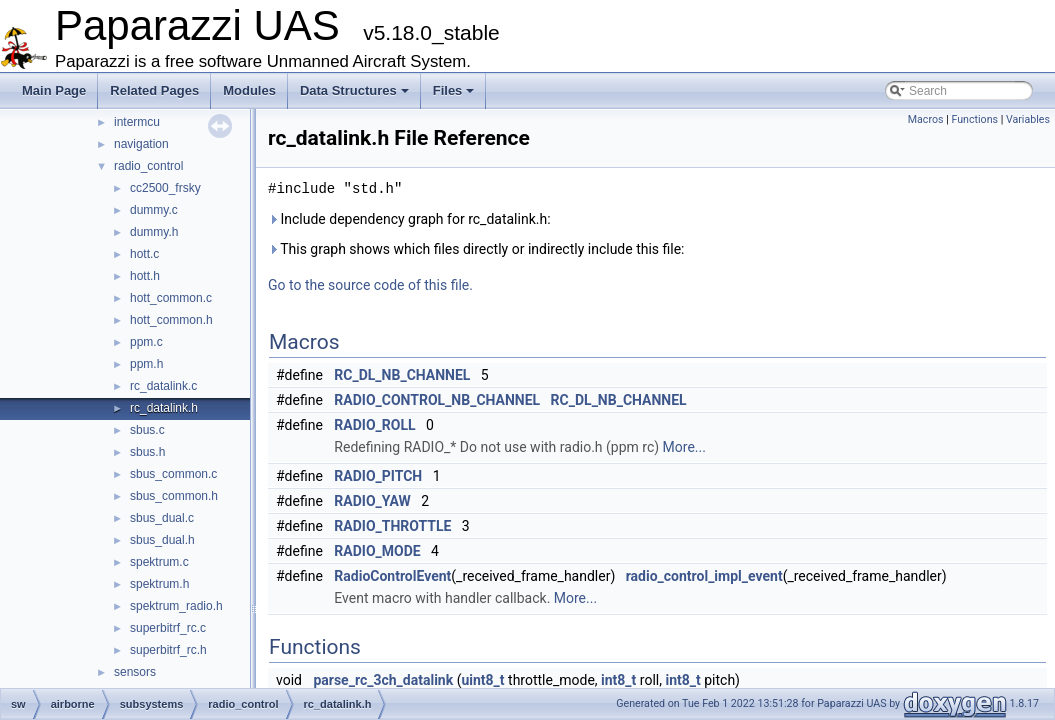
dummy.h (154, 232)
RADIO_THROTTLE (392, 526)
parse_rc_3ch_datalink (383, 680)
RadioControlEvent (392, 576)
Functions (974, 119)
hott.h (145, 276)
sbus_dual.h (162, 540)
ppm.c (146, 342)
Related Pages (154, 90)
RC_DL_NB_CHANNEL (402, 375)
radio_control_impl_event (704, 576)
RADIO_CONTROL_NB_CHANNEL (437, 400)
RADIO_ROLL (374, 425)
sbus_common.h (174, 496)
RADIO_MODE (377, 551)
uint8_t (482, 680)
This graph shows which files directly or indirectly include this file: (476, 249)
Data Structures (354, 90)
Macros (926, 119)
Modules (249, 90)
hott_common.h (171, 320)
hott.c (144, 254)
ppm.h (146, 364)
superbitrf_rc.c (168, 628)
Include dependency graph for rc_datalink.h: (409, 219)
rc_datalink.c (163, 386)
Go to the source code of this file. (370, 285)
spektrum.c (159, 562)
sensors (135, 672)
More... (684, 447)
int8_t (618, 680)
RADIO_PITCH (378, 476)
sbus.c (147, 430)
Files (454, 90)
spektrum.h (159, 584)
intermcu (137, 122)
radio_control (148, 166)
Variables (1028, 119)
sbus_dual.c (162, 518)
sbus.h (147, 452)
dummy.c (154, 210)
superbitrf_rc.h (168, 650)
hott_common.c (171, 298)
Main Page (54, 90)
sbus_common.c (173, 474)
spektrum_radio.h (176, 606)
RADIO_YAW (372, 501)
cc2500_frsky (165, 188)
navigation (141, 144)
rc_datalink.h (164, 408)
